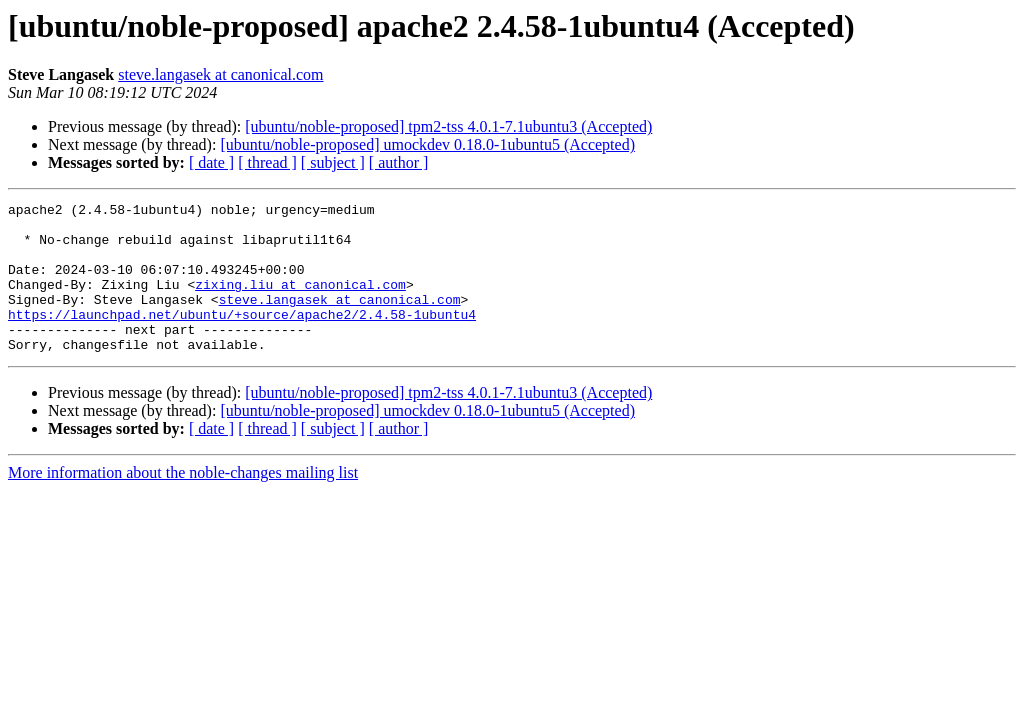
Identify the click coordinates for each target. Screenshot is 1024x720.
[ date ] (211, 162)
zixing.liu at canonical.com (300, 302)
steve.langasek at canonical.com (220, 74)
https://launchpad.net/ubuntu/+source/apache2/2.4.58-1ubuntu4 (242, 338)
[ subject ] (333, 162)
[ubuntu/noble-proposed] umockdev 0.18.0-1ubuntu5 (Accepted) (427, 144)
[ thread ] (267, 162)
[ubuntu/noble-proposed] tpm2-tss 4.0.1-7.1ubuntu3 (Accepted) (448, 126)
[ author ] (399, 162)
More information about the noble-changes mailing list (183, 502)
